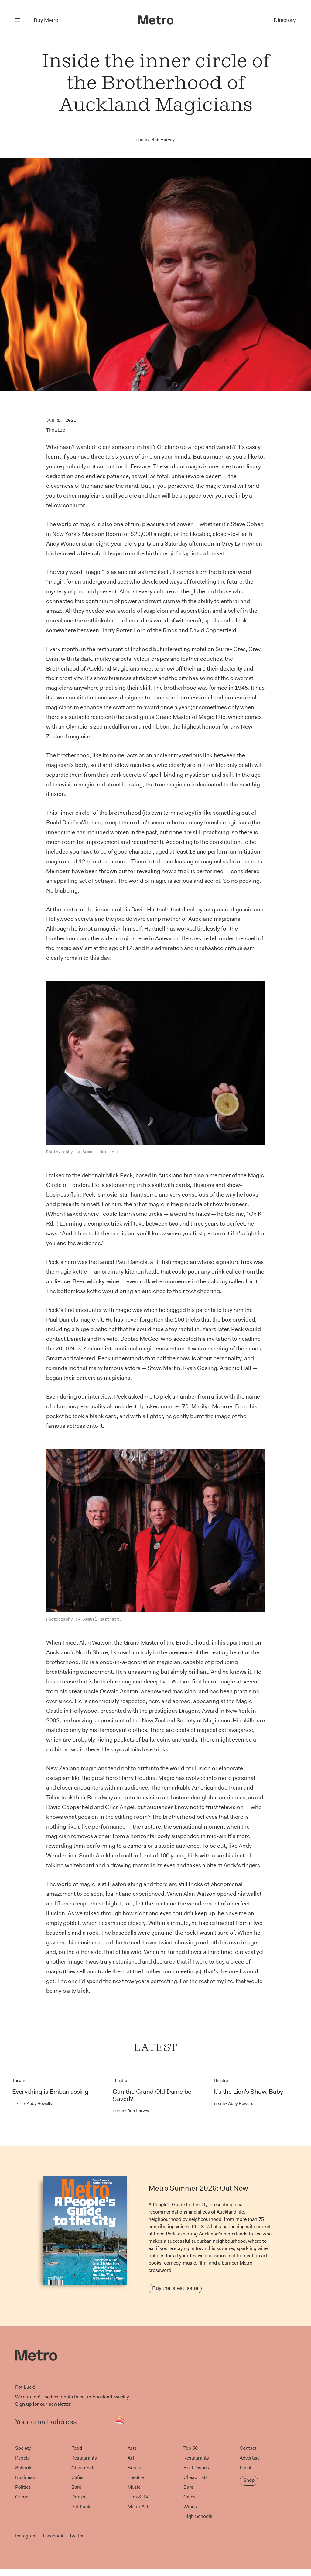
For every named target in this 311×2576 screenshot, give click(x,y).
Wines (190, 2506)
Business (25, 2477)
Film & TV (138, 2497)
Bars (76, 2487)
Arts (132, 2448)
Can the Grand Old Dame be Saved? (152, 2095)
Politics (23, 2487)
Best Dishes (196, 2467)
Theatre (55, 430)
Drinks (78, 2497)
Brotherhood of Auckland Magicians (92, 668)
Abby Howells (32, 2103)
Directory (285, 20)
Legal (245, 2467)
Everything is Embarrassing (50, 2091)
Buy (46, 20)
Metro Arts (139, 2506)
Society (23, 2448)
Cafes (77, 2477)
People (22, 2458)
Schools (23, 2467)
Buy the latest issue (175, 2288)
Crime (21, 2497)
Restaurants (84, 2458)
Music (134, 2487)
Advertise (250, 2458)
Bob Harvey (163, 140)
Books (134, 2467)
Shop (249, 2480)
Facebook (53, 2536)
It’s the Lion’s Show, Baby (248, 2091)
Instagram (26, 2536)
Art (131, 2458)
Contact (248, 2448)
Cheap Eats (83, 2467)
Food (76, 2448)
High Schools (197, 2516)
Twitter (76, 2536)
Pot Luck (80, 2506)
